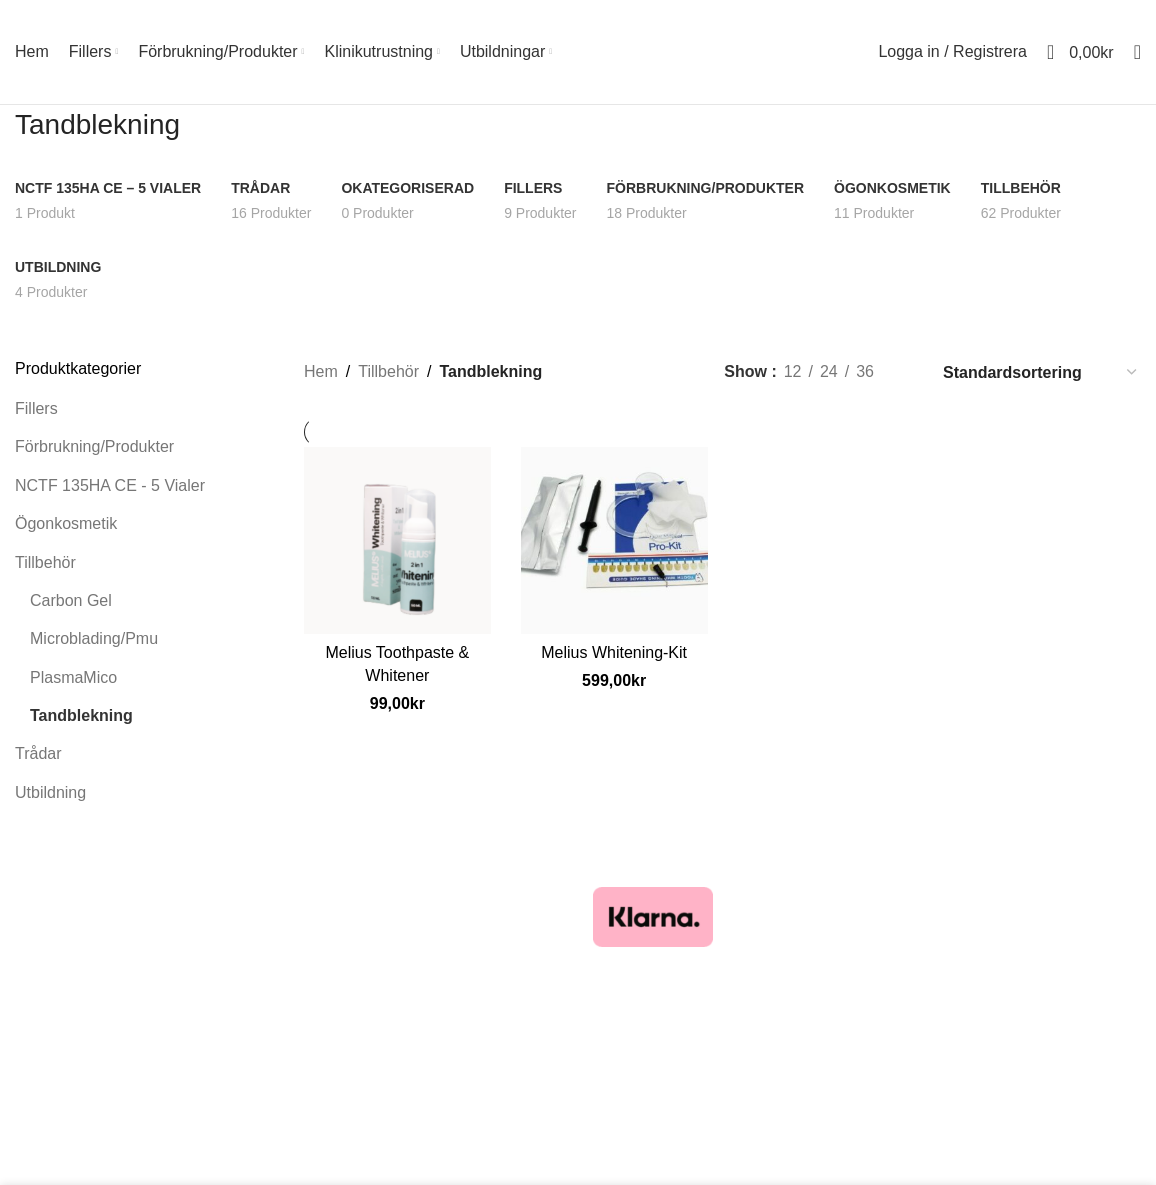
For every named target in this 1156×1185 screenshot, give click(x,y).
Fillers (36, 408)
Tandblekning (81, 715)
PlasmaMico (73, 677)
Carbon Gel (71, 600)
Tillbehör (45, 562)
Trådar (38, 753)
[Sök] (1137, 52)
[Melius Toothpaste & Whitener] (397, 540)
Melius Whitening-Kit (614, 652)
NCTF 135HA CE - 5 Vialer (110, 485)
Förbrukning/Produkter (94, 446)
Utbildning (50, 792)
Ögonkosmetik (66, 523)
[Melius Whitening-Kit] (614, 540)
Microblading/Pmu (94, 638)
